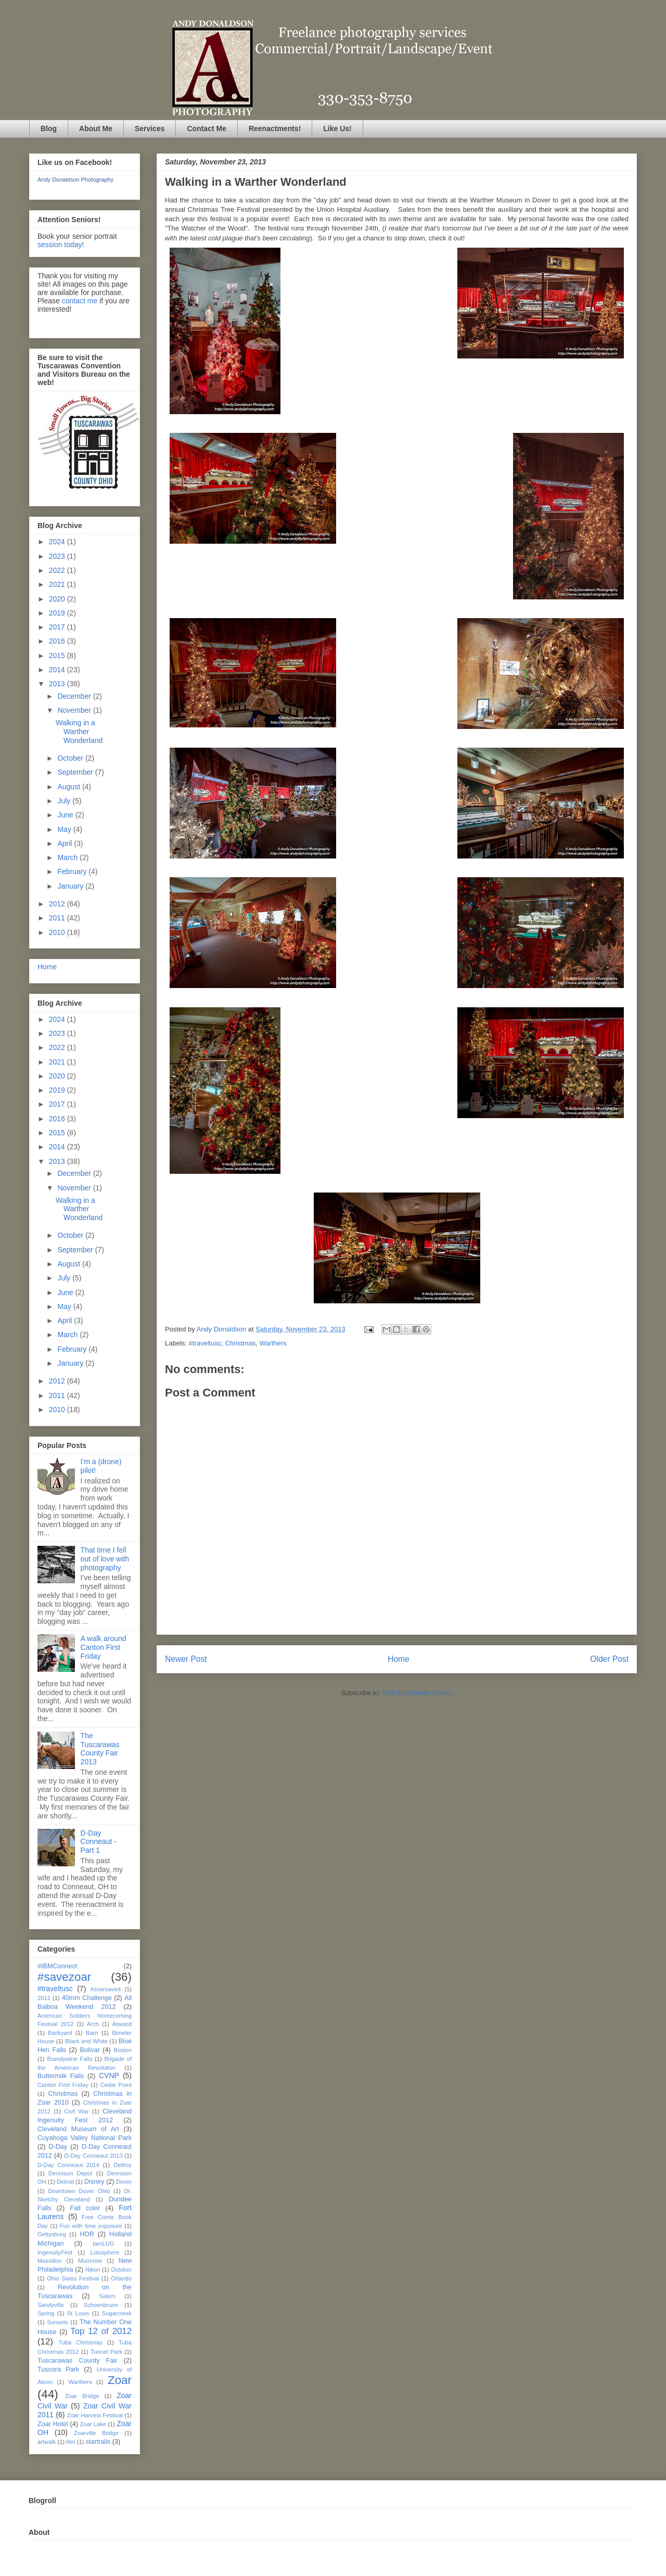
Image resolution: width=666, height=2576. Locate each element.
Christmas (240, 1343)
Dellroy (122, 2165)
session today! (60, 244)
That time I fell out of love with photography (105, 1559)
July (64, 801)
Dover (124, 2181)
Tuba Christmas (80, 2342)
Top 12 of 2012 (101, 2331)
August (69, 787)
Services (150, 128)
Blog (49, 128)
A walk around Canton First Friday (103, 1647)
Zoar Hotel (52, 2424)
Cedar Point (116, 2085)
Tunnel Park (106, 2352)
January (71, 886)
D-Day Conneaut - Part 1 (99, 1842)
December (75, 696)
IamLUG (103, 2243)
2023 (58, 556)
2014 (58, 669)
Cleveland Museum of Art (78, 2129)
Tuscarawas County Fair (77, 2360)
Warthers (272, 1343)
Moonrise (90, 2261)
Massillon (49, 2261)
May (65, 829)
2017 (58, 627)
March (68, 857)
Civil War (76, 2111)
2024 (58, 541)
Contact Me (206, 128)
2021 (58, 584)
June (66, 815)
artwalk (46, 2442)
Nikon (92, 2269)
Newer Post (186, 1659)
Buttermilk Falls (60, 2076)
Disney (94, 2181)
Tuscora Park (58, 2369)
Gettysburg (51, 2234)
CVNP (109, 2075)
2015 (58, 655)
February (72, 871)
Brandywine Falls (69, 2059)
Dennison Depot (70, 2173)
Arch (93, 2024)
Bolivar (90, 2050)
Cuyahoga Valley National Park (84, 2138)
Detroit (65, 2181)
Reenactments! (275, 128)
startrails (98, 2441)
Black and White (86, 2041)
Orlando (121, 2278)
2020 (58, 599)
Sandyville (50, 2305)
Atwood (122, 2024)
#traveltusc (205, 1343)
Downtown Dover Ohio (79, 2191)
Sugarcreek (117, 2313)
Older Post (609, 1659)
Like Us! (337, 128)
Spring (45, 2313)
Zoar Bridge (82, 2396)
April (65, 843)
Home (398, 1659)
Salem (107, 2296)
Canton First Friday (62, 2085)
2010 (58, 932)
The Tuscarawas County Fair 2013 (100, 1749)
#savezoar (64, 1976)
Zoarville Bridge (96, 2433)
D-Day (57, 2146)
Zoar (120, 2380)
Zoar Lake (93, 2424)
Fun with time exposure (91, 2226)
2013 (58, 684)
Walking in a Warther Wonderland (79, 732)
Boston (122, 2050)
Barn (92, 2033)
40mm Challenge (87, 1998)
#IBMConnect (57, 1966)
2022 (58, 570)
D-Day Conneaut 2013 (93, 2155)
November (75, 710)
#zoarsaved (106, 1989)
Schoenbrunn (101, 2305)
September (76, 772)
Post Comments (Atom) (417, 1693)
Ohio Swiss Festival (73, 2278)
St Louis (78, 2313)
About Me (95, 128)
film (70, 2442)
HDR (87, 2234)
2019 (58, 613)
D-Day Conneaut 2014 (68, 2165)
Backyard (60, 2033)
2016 (58, 641)
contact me (79, 301)
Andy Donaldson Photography (75, 179)
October (71, 758)
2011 (58, 918)
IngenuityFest (54, 2252)
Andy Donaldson (222, 1329)
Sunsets (57, 2322)
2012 (58, 904)
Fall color (85, 2208)
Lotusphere (104, 2252)
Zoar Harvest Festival (95, 2415)
